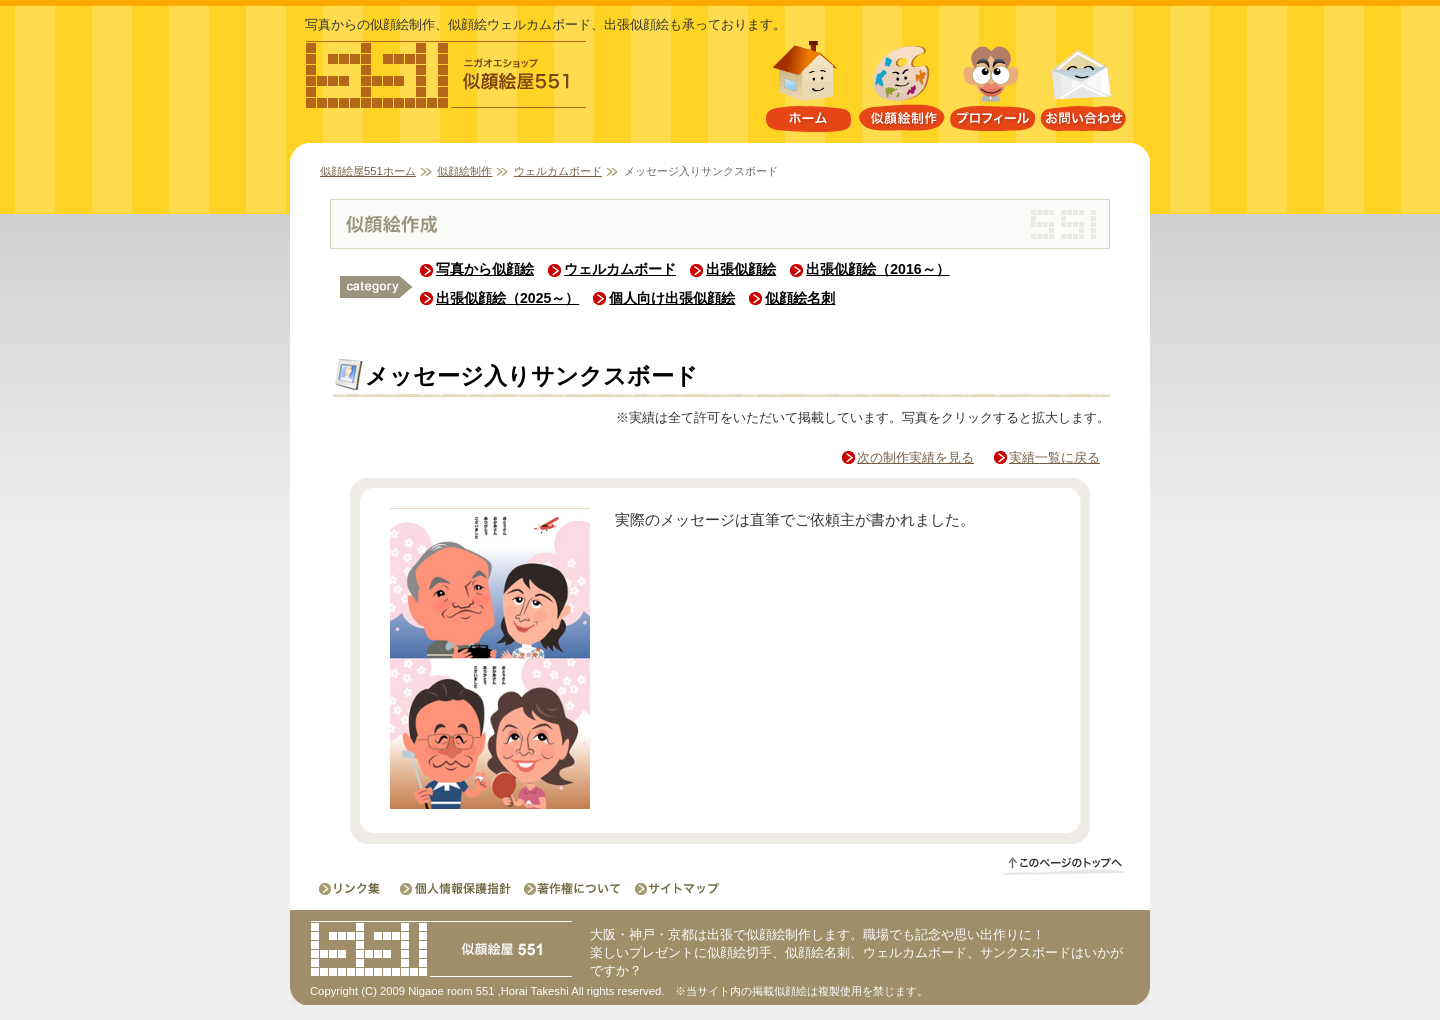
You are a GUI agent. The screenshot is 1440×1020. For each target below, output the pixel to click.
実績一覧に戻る (1054, 457)
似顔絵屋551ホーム (808, 90)
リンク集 (351, 888)
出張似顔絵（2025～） (507, 298)
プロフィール (992, 90)
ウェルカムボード (558, 171)
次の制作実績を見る (915, 457)
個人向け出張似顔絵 (672, 298)
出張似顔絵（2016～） (877, 269)
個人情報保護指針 (457, 888)
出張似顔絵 (741, 269)
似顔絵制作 (901, 90)
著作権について (571, 888)
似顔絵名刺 (800, 298)
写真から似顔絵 (485, 269)
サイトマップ (671, 888)
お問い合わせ (1084, 90)
